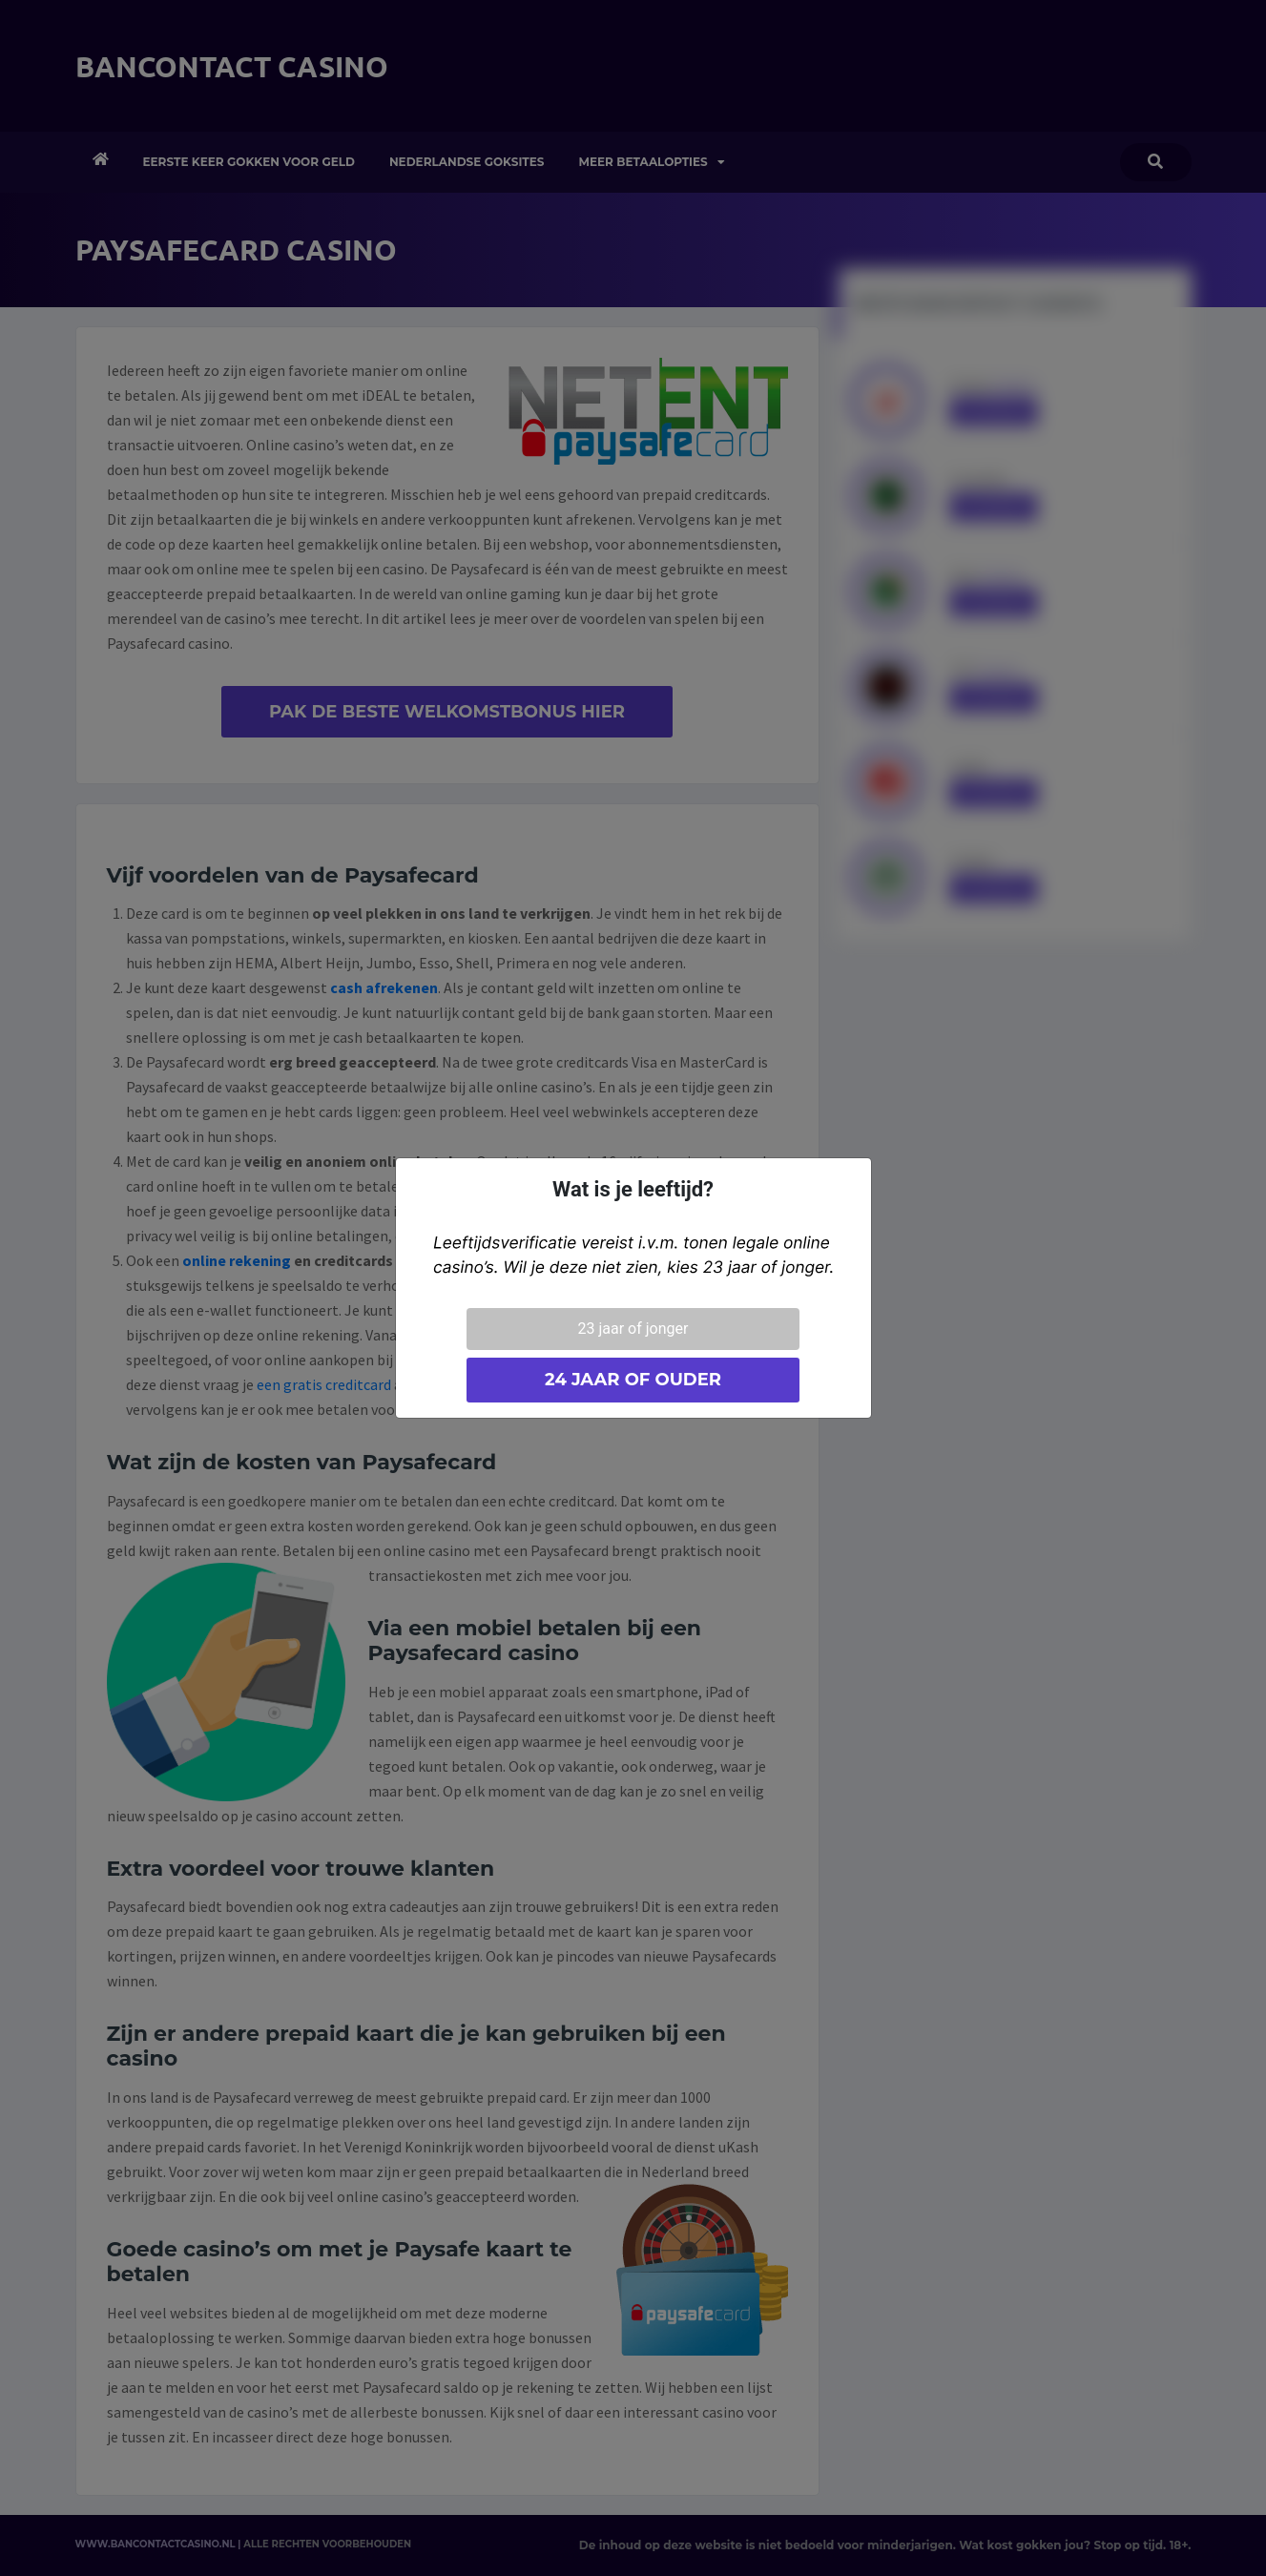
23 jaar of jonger (633, 1328)
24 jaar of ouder (633, 1379)
